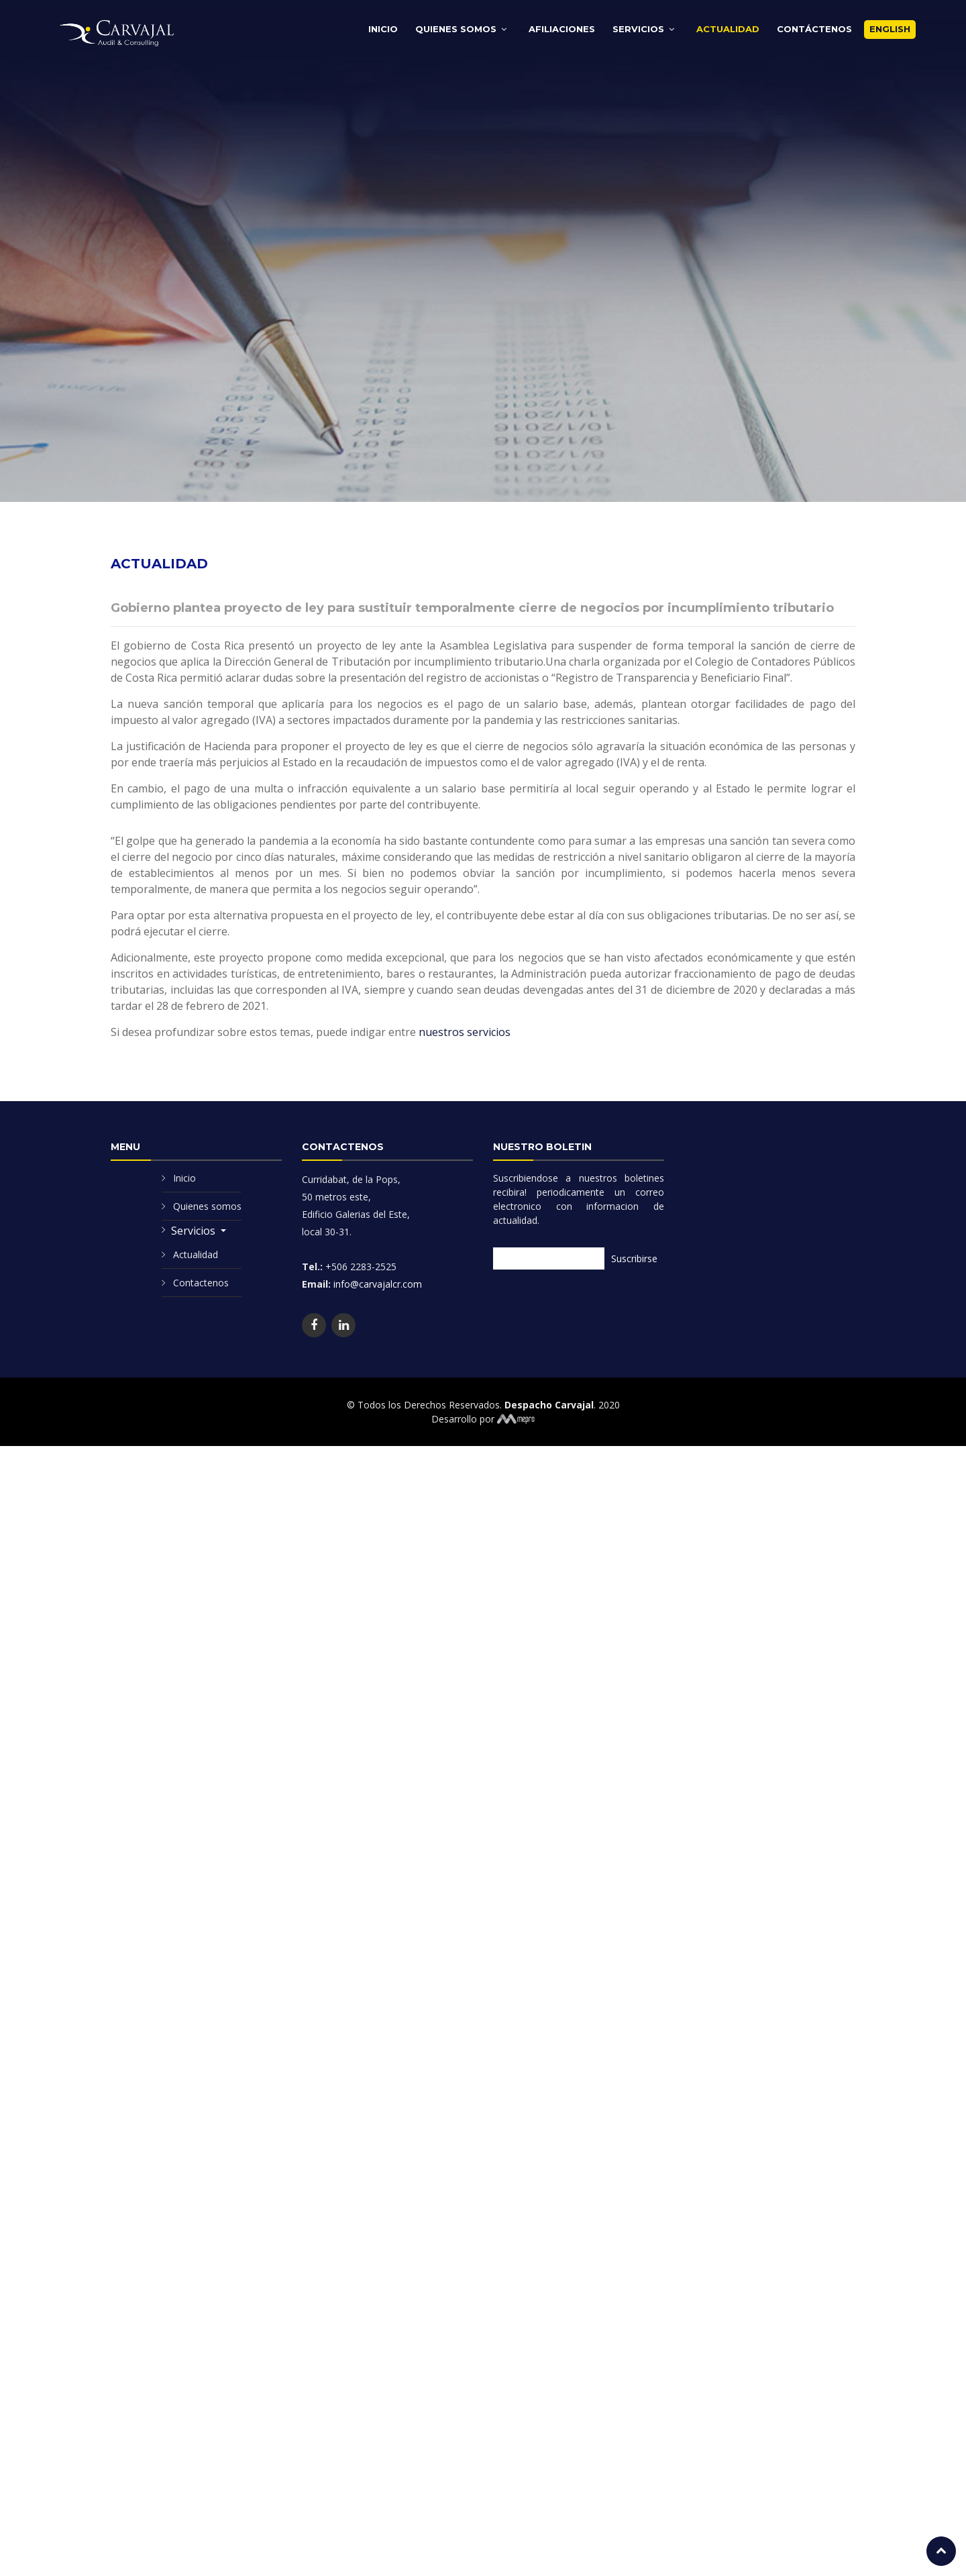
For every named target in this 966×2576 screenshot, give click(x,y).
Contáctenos (814, 28)
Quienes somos (207, 1206)
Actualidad (727, 28)
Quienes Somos (455, 28)
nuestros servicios (465, 1016)
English (889, 28)
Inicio (383, 28)
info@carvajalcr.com (376, 1284)
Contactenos (201, 1282)
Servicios (638, 28)
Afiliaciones (562, 28)
